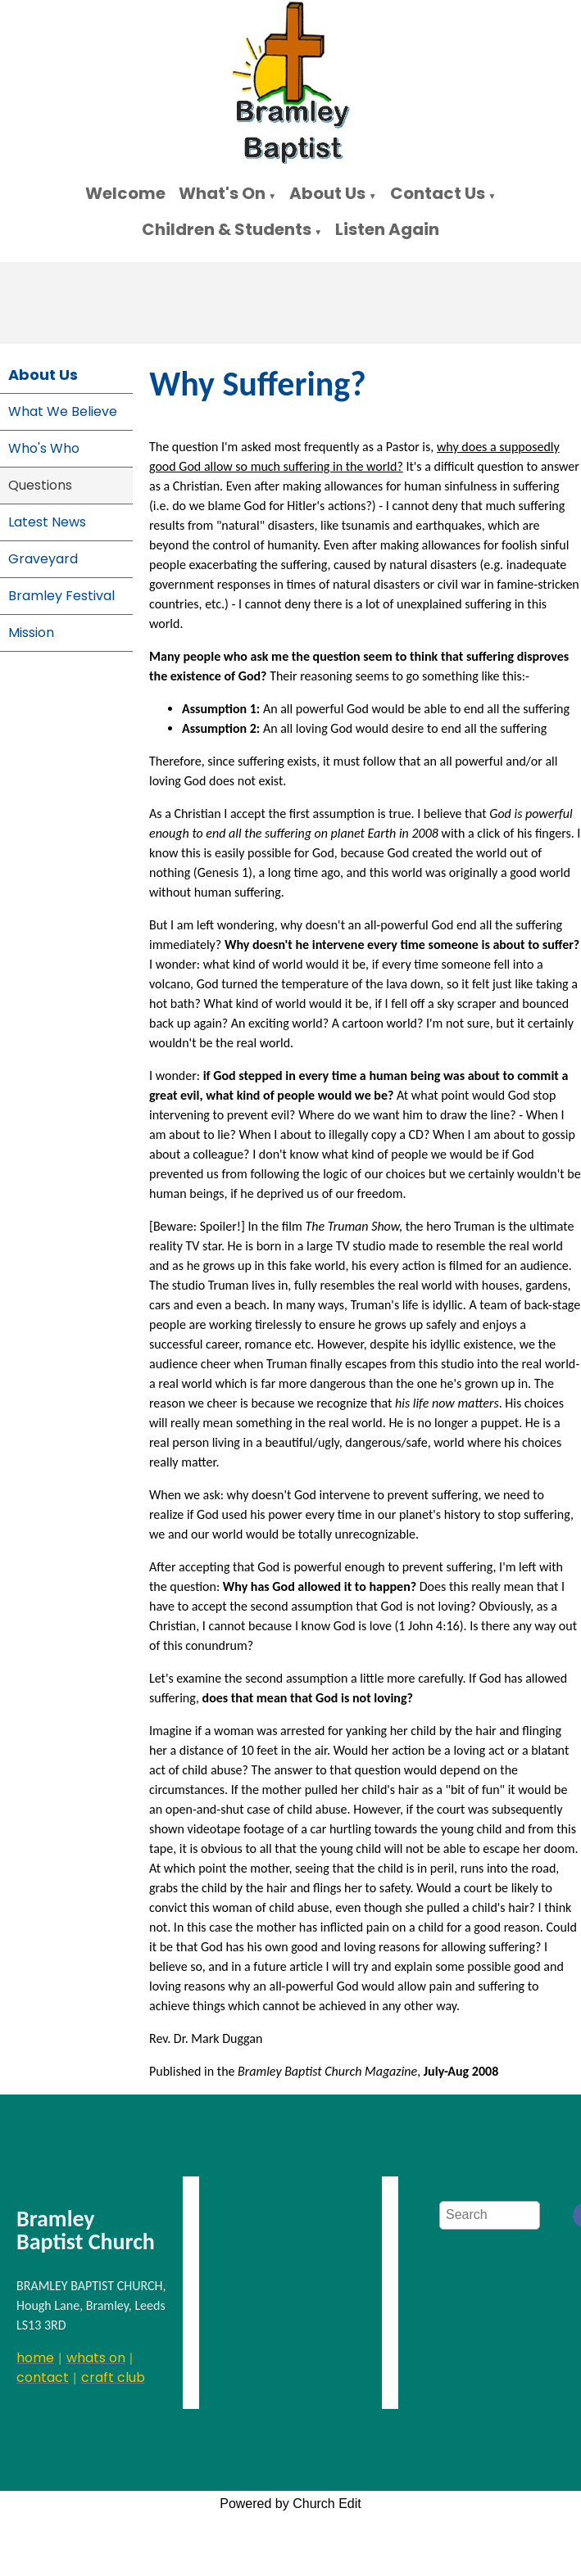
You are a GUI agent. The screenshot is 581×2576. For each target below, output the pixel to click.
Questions (40, 485)
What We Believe (62, 411)
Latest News (47, 522)
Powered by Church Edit (290, 2503)
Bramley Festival (61, 595)
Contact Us (437, 193)
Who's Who (43, 448)
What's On (222, 193)
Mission (31, 632)
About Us (327, 193)
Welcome (125, 193)
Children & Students (226, 229)
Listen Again (387, 229)
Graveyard (43, 558)
